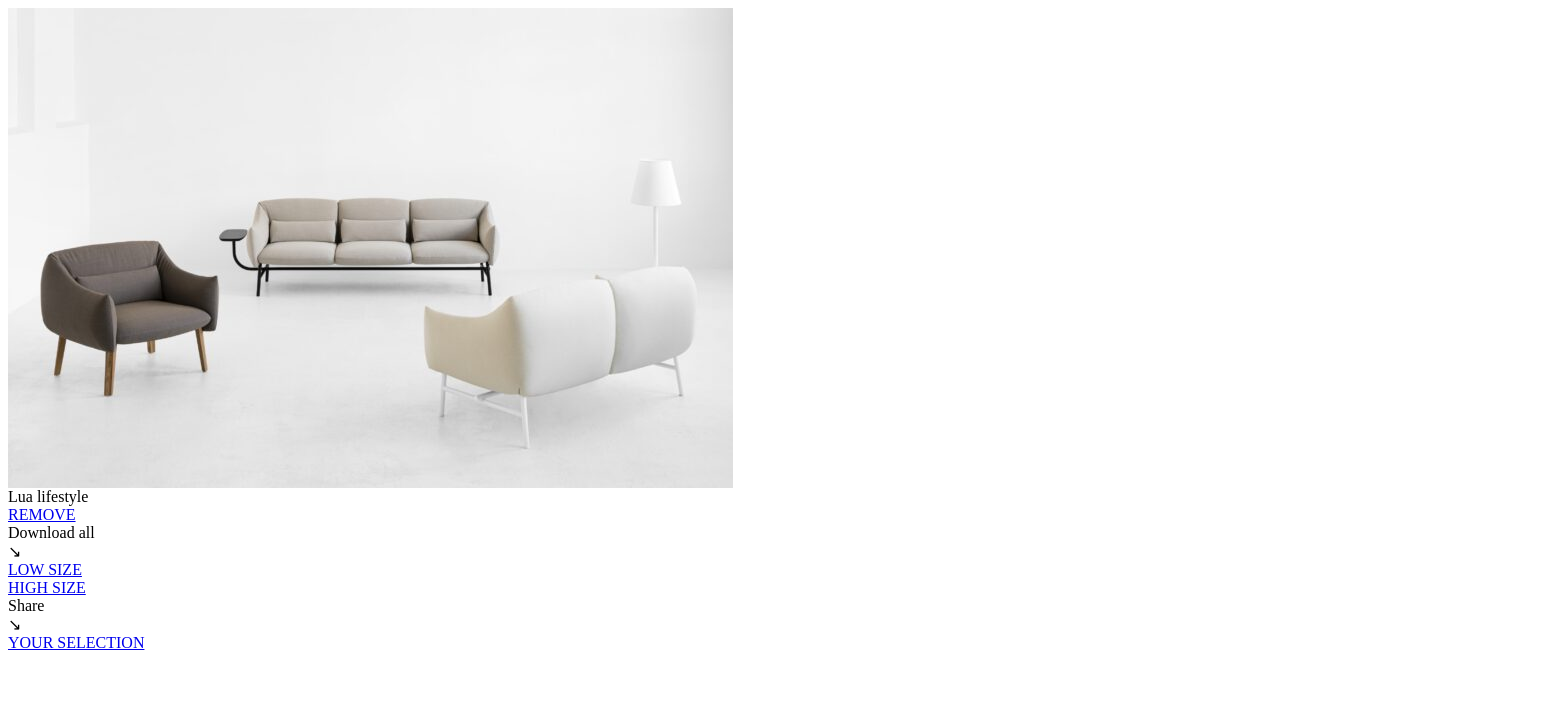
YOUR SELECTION (76, 642)
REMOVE (42, 514)
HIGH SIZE (47, 587)
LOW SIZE (45, 569)
